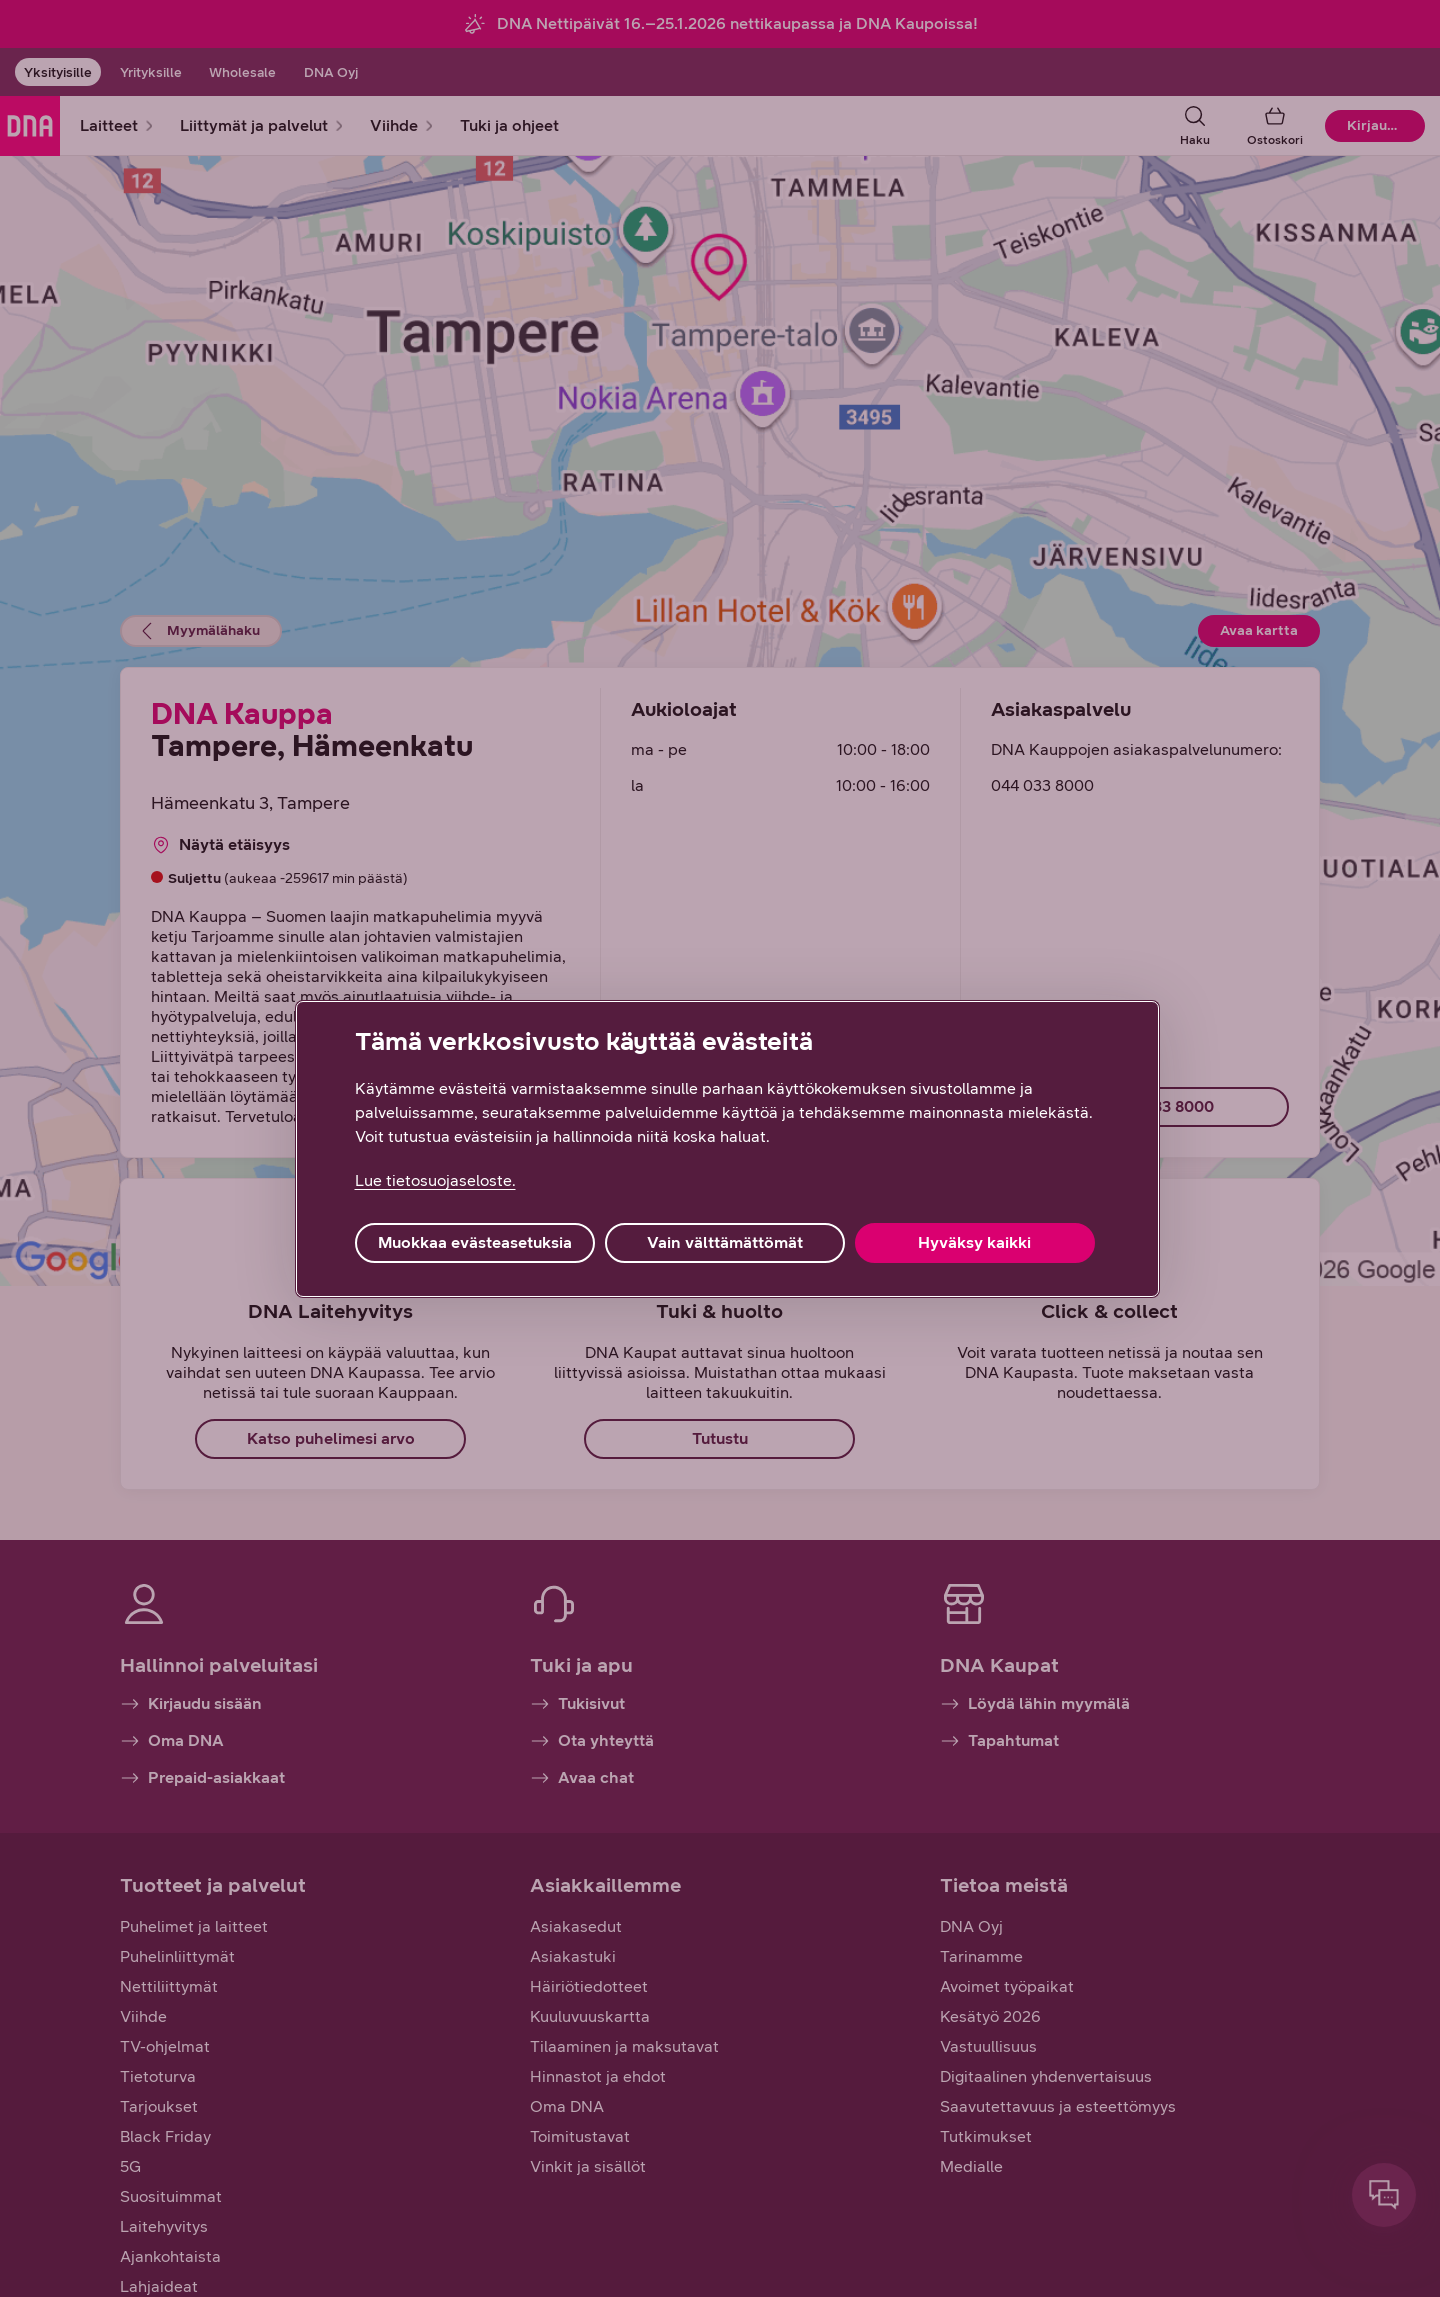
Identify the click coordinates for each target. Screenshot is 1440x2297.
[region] (727, 1149)
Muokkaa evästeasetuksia (475, 1242)
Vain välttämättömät (725, 1242)
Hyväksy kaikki (974, 1242)
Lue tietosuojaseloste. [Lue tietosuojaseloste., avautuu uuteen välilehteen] (435, 1180)
